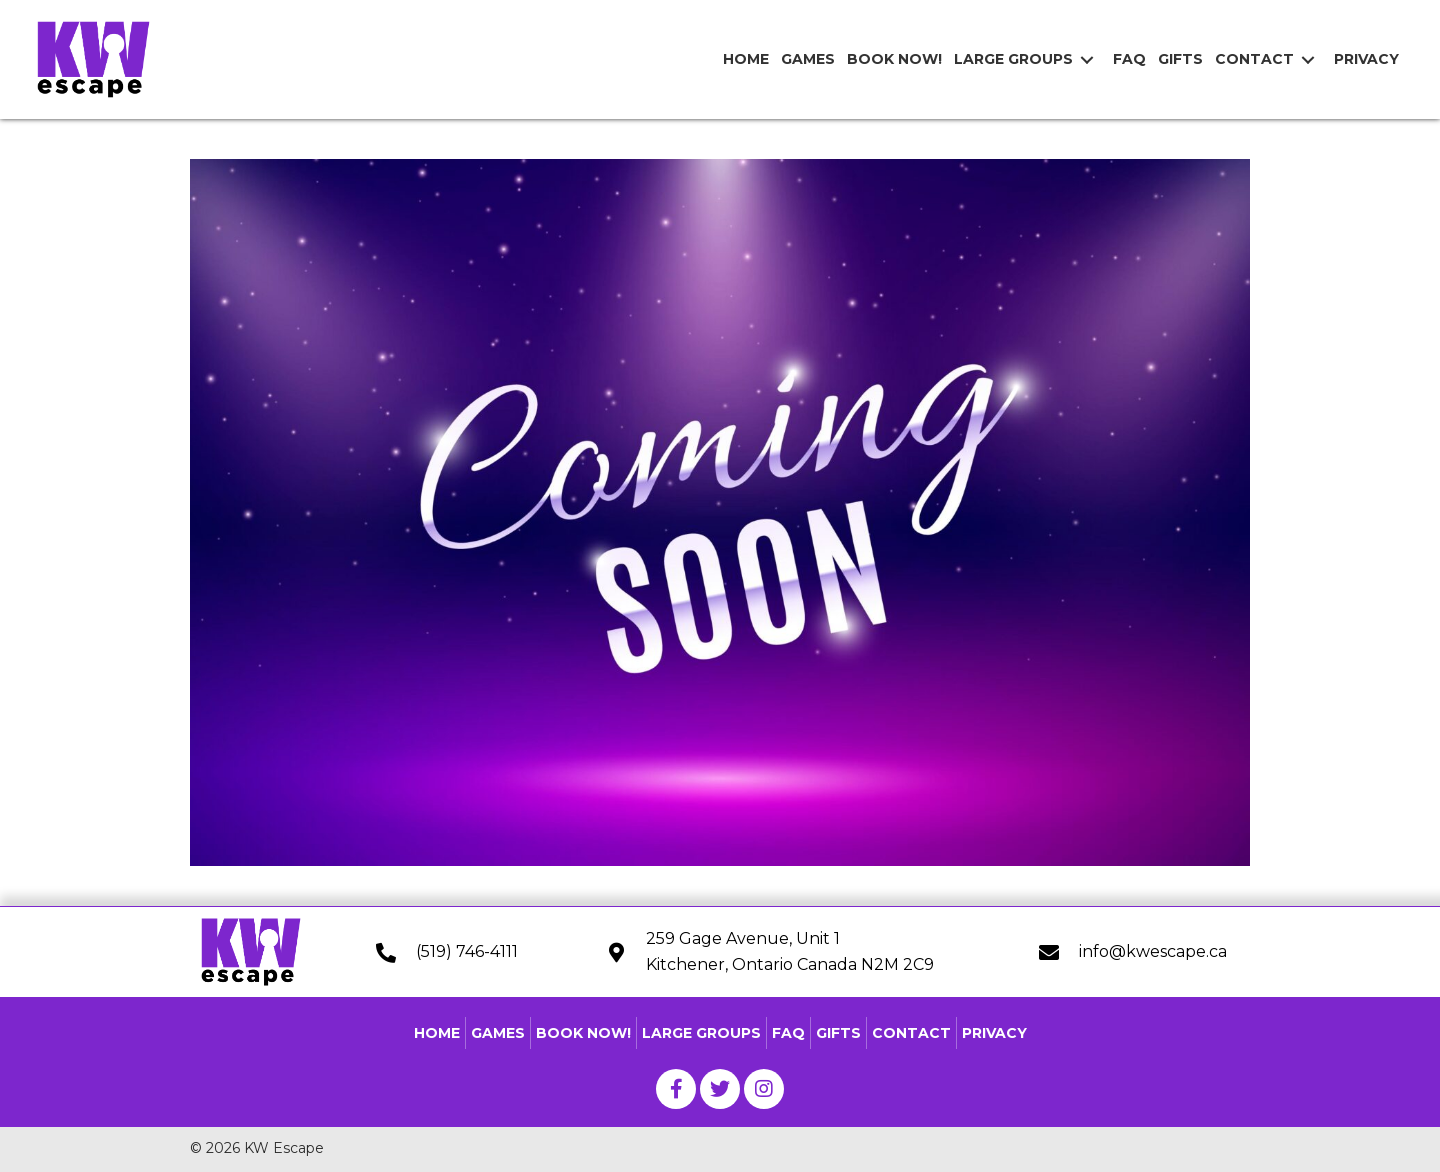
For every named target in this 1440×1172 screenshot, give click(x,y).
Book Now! (583, 1033)
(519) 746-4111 (467, 951)
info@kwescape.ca (1153, 951)
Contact (911, 1033)
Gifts (838, 1033)
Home (437, 1033)
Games (498, 1033)
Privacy (994, 1033)
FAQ (788, 1033)
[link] (743, 59)
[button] (676, 1089)
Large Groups (701, 1033)
